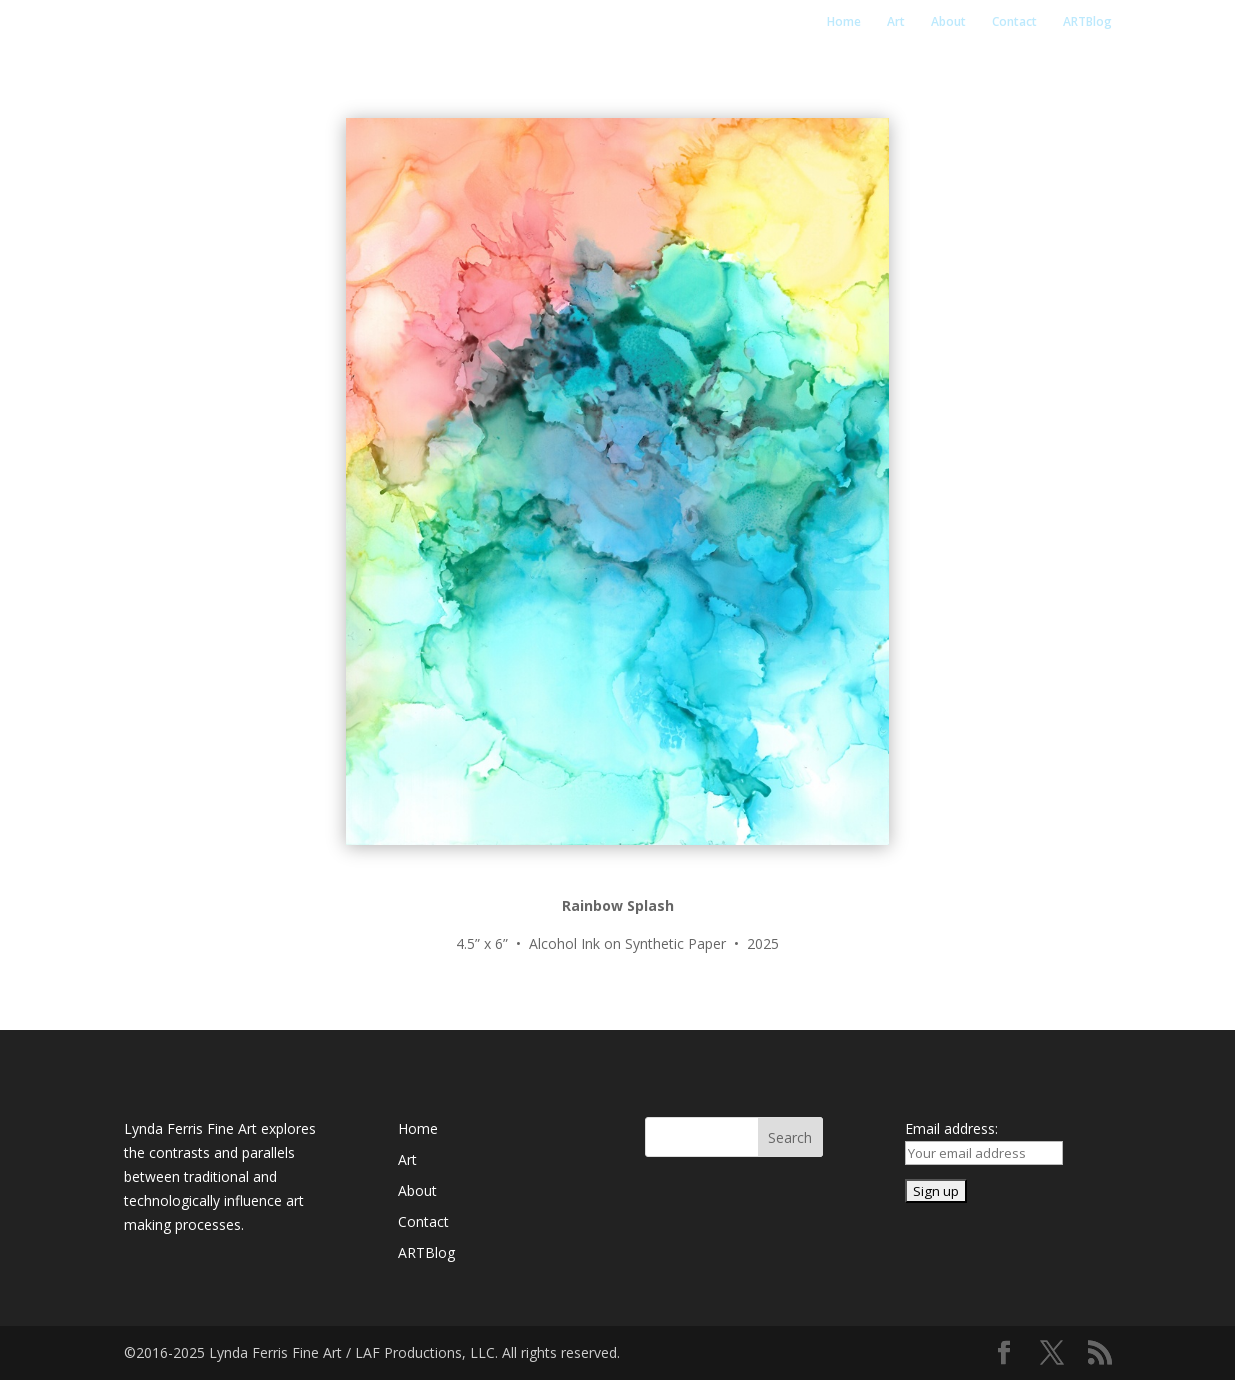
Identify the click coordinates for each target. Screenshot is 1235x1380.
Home (844, 22)
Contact (1014, 22)
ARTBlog (1087, 22)
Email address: (951, 1128)
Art (896, 22)
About (948, 22)
